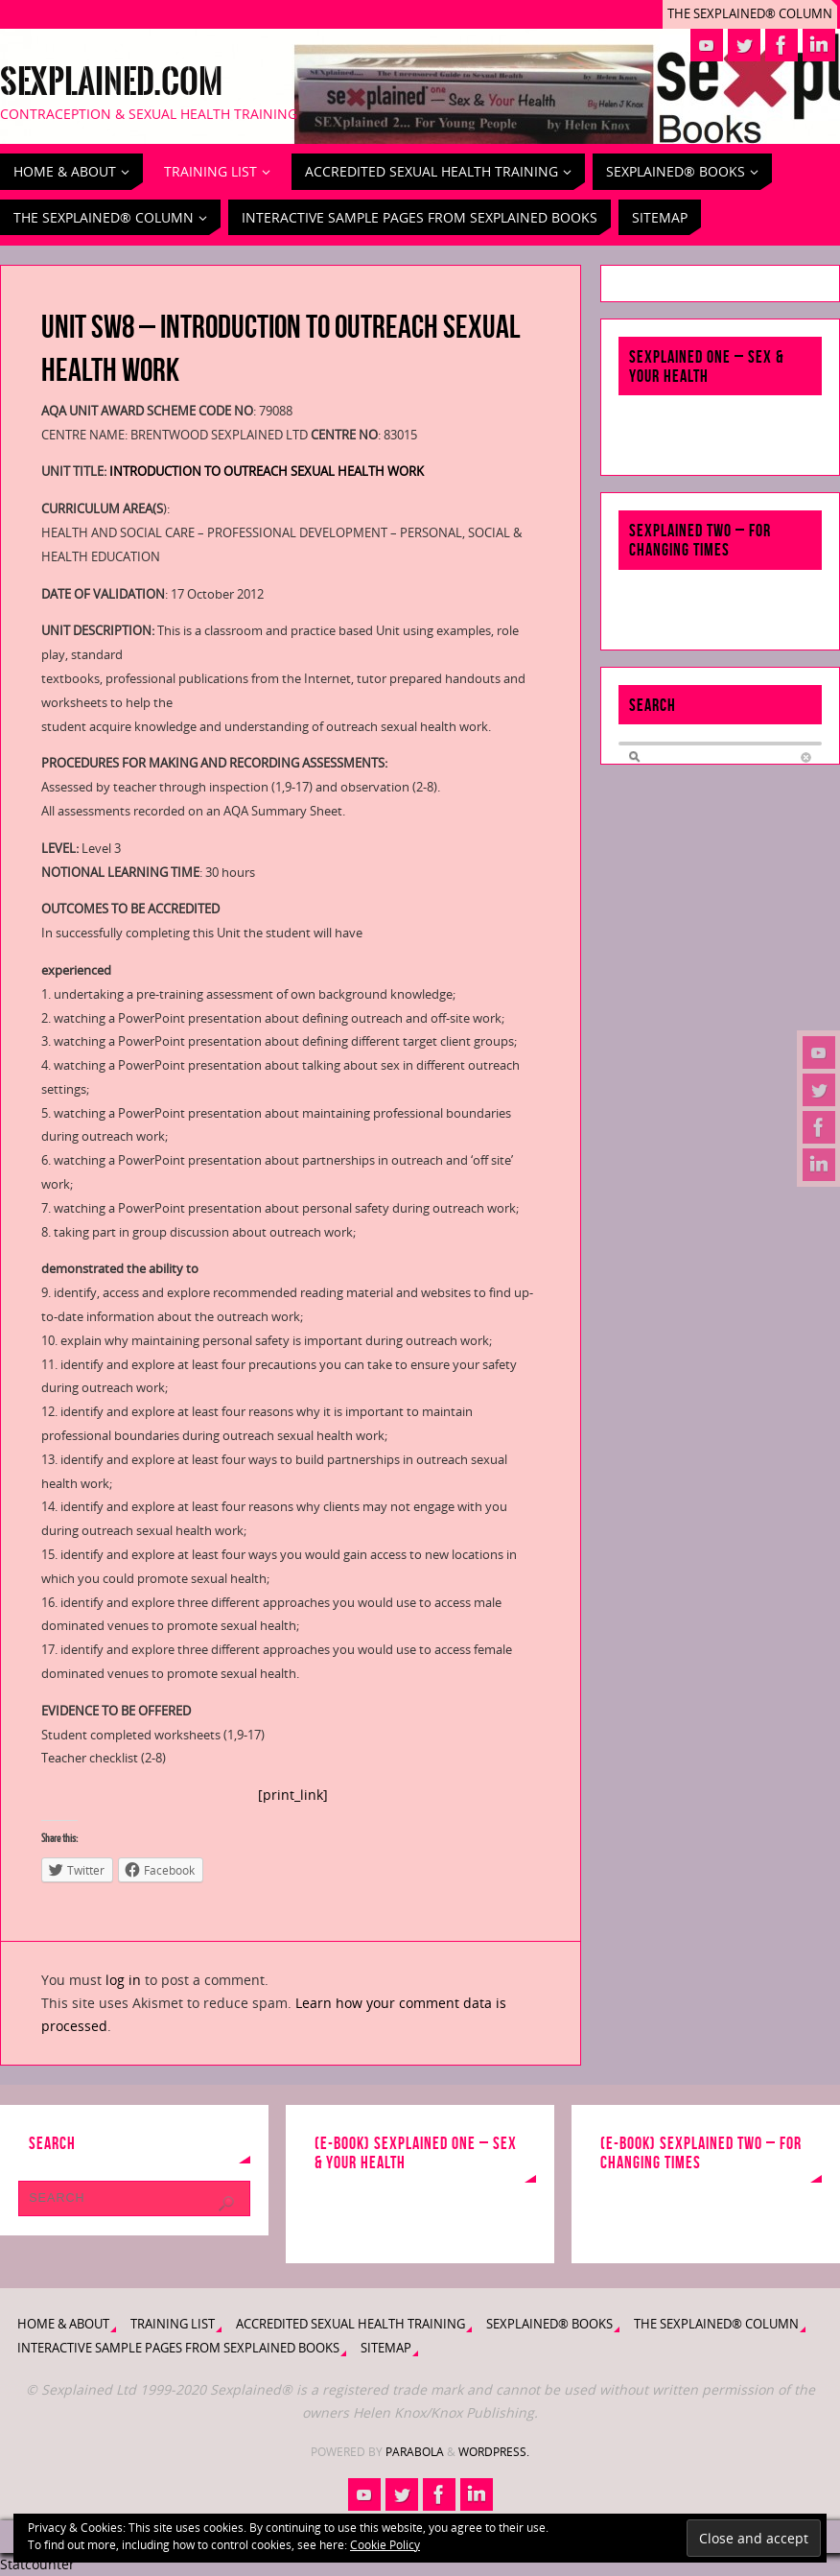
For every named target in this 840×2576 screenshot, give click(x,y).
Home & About (63, 2324)
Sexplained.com (111, 82)
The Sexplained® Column (749, 14)
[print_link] (293, 1794)
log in (123, 1980)
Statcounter (37, 2564)
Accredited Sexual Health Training (350, 2324)
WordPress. (493, 2452)
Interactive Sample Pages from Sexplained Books (178, 2348)
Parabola (414, 2452)
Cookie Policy (385, 2545)
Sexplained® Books (549, 2324)
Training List (172, 2324)
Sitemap (386, 2348)
